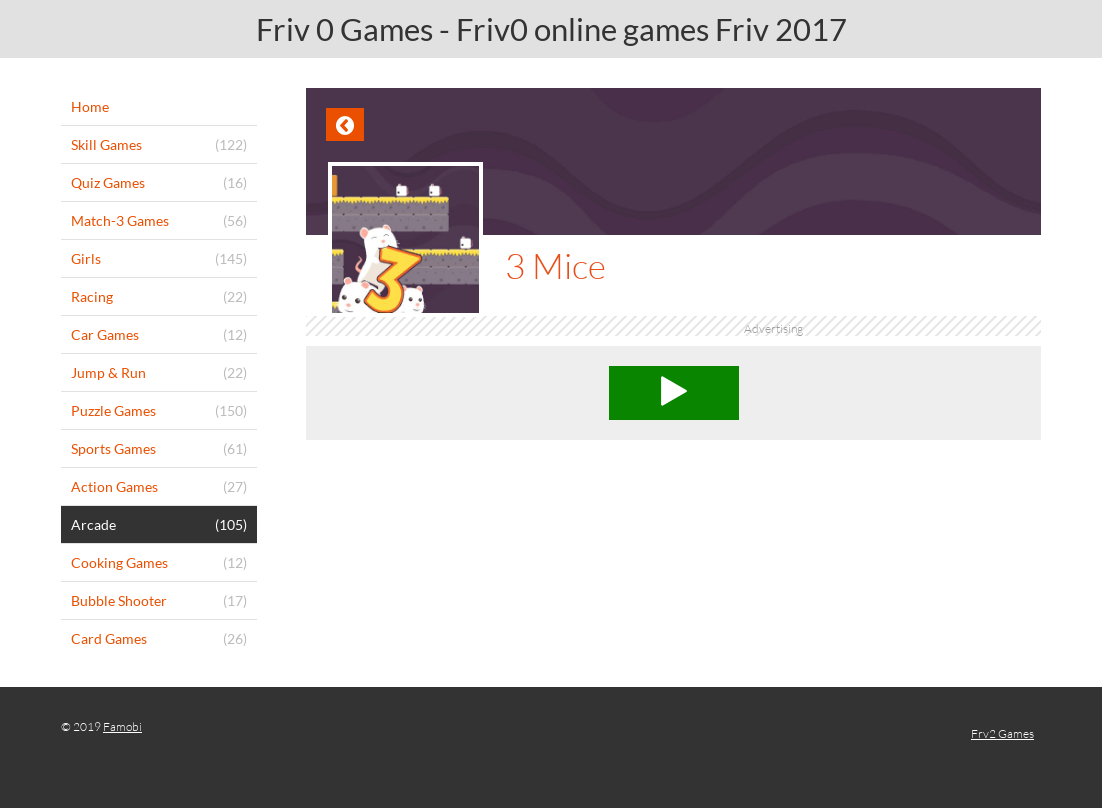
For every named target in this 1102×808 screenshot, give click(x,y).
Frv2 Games (1002, 733)
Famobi (122, 726)
